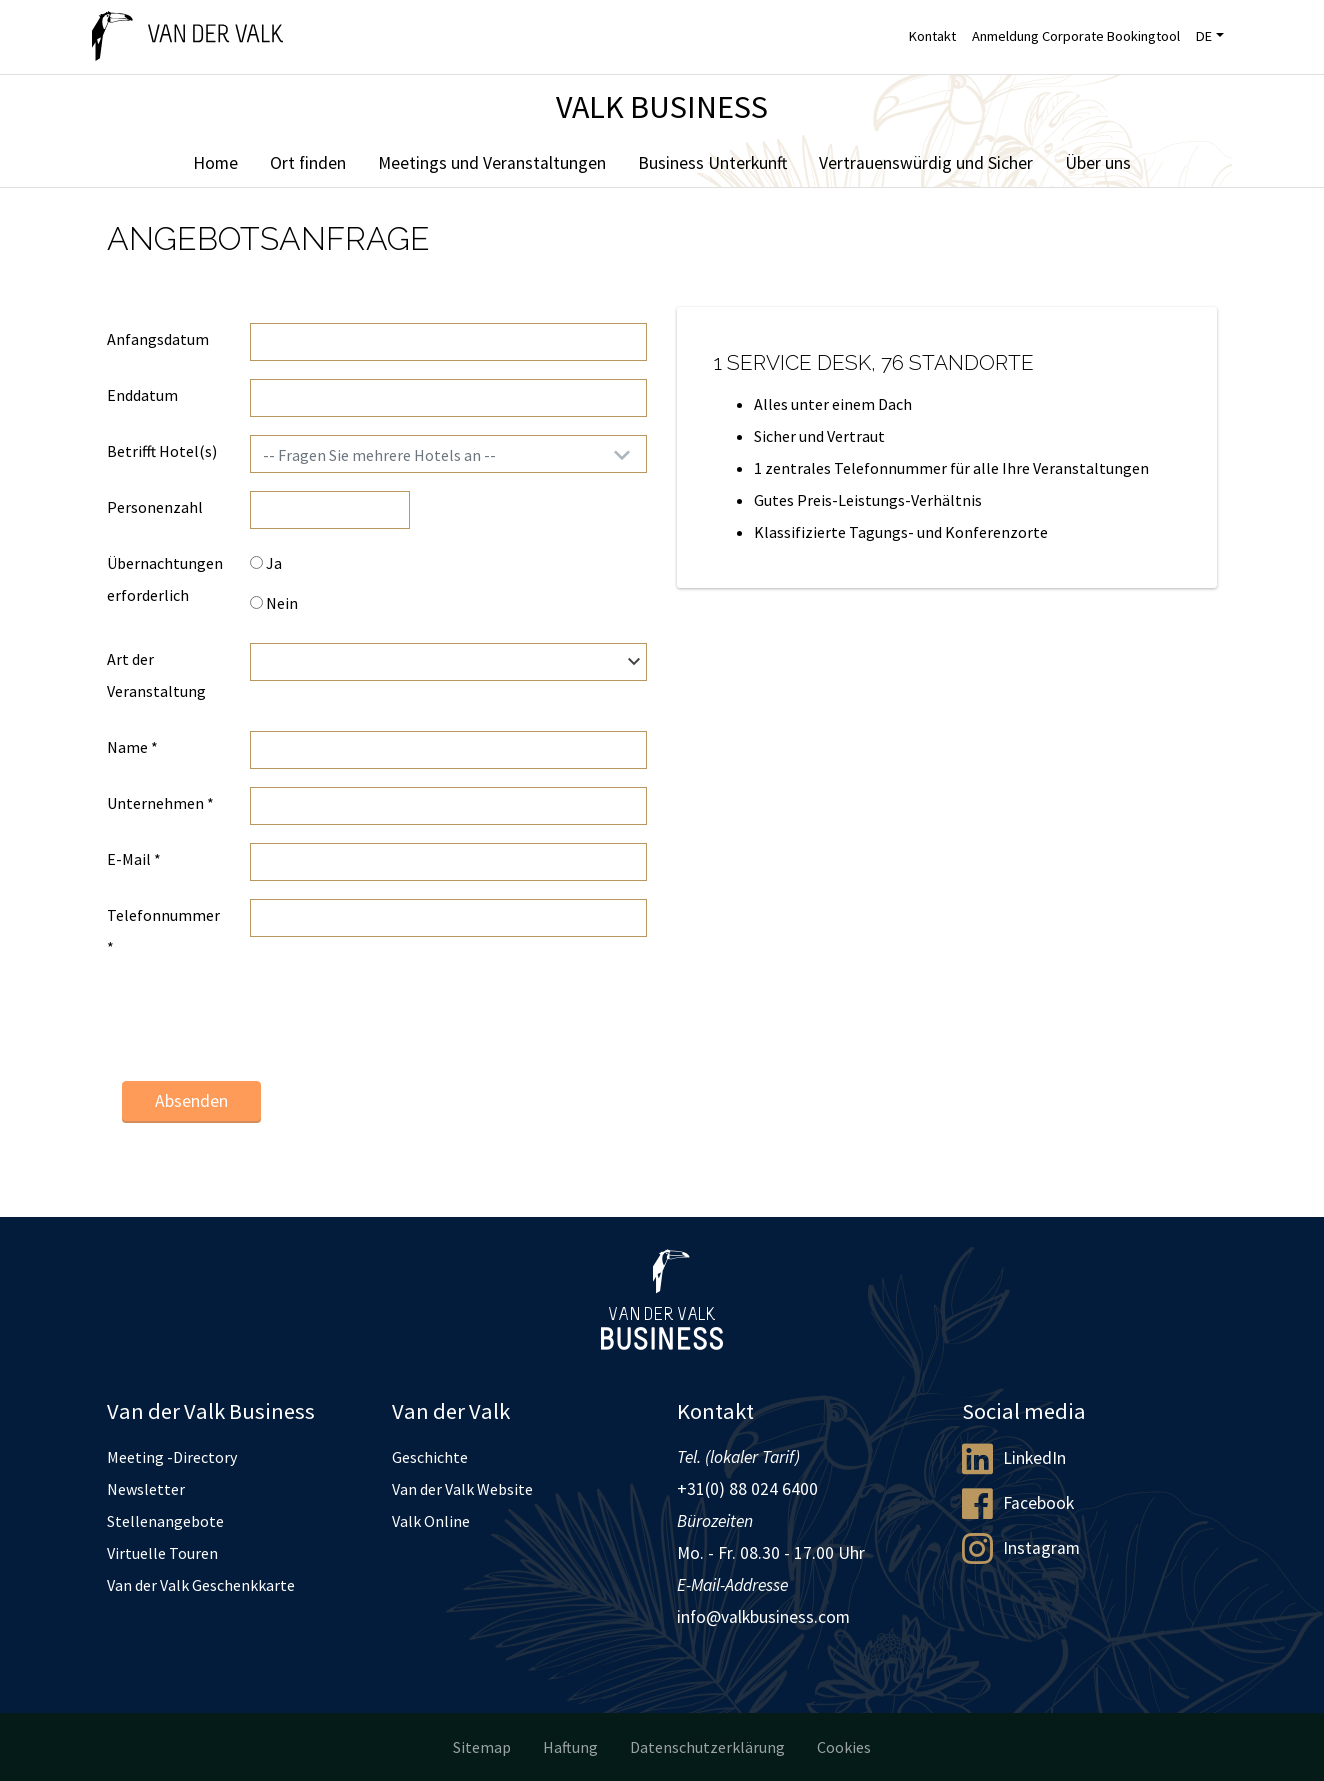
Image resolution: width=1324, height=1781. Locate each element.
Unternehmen (160, 803)
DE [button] (1204, 36)
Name (132, 747)
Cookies (844, 1747)
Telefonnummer (163, 931)
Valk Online (431, 1521)
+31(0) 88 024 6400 (747, 1489)
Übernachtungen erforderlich (165, 579)
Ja (266, 563)
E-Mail (134, 859)
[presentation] (402, 1026)
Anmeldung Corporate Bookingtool (1076, 36)
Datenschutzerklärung (707, 1747)
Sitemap (482, 1747)
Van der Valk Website (462, 1489)
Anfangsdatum (158, 339)
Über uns (1098, 163)
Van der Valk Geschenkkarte (201, 1585)
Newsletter (146, 1489)
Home (215, 163)
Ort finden (308, 163)
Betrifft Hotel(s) (162, 451)
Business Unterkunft (712, 163)
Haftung (570, 1747)
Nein (274, 603)
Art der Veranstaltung (156, 675)
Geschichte (430, 1457)
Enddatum (142, 395)
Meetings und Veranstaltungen (492, 163)
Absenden (191, 1101)
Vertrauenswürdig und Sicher (926, 163)
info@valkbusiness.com (763, 1617)
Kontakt (932, 36)
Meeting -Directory (172, 1457)
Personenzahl (155, 507)
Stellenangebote (165, 1521)
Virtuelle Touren (162, 1553)
